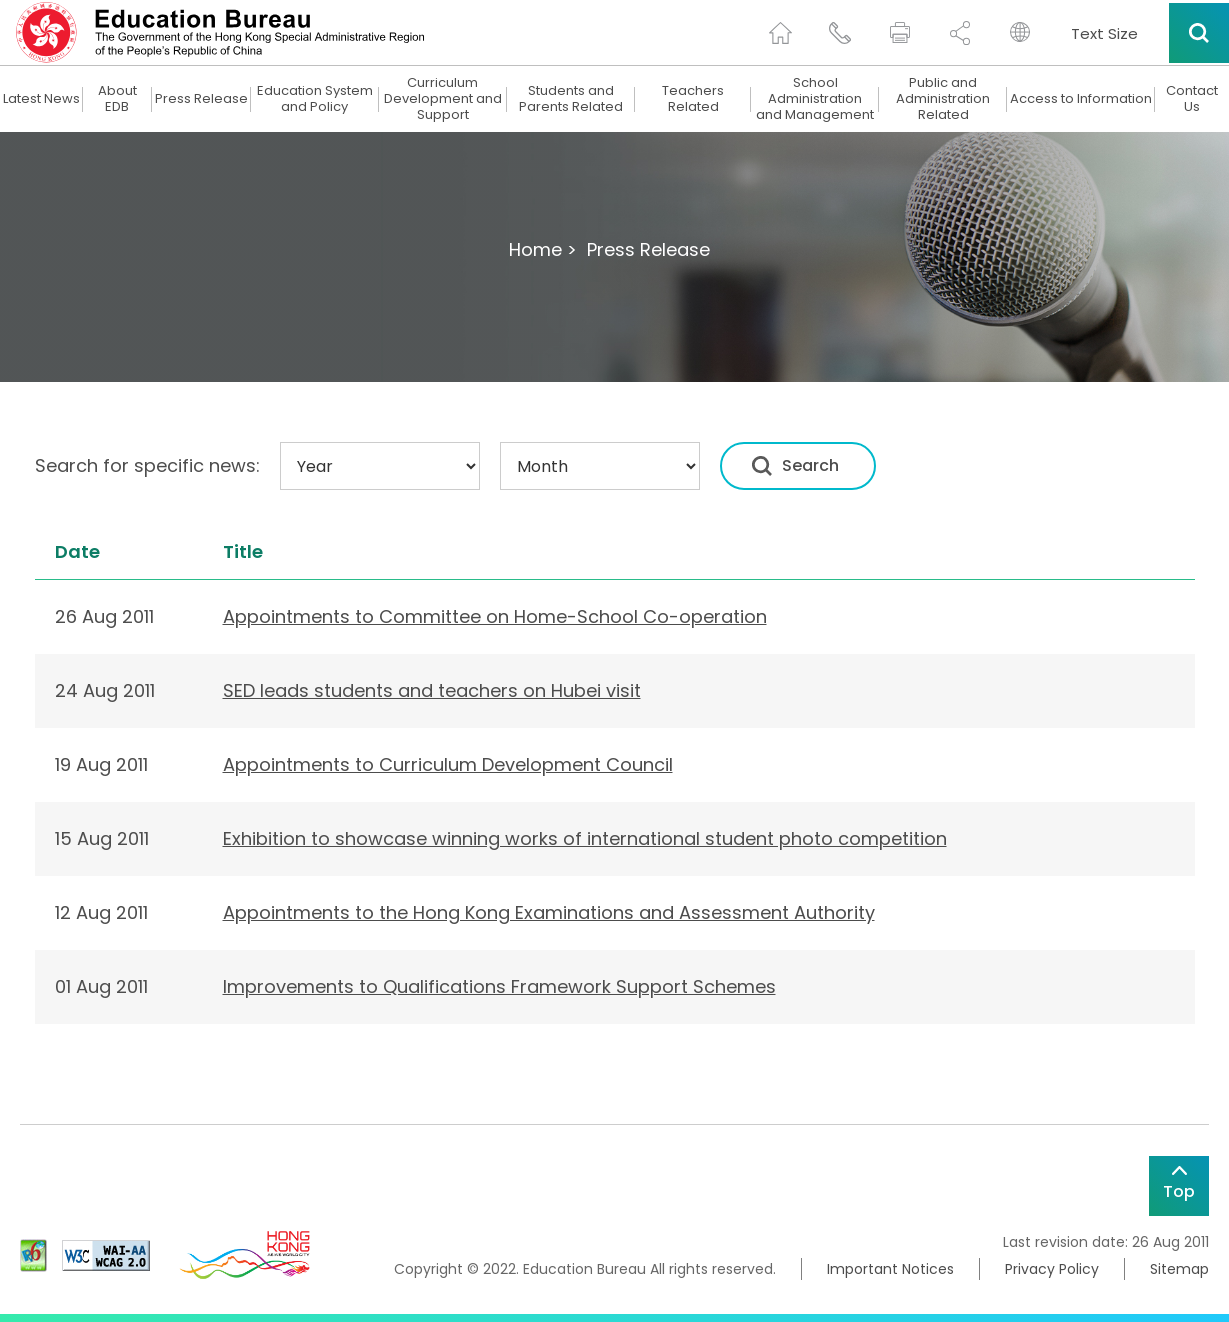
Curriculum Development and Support (443, 99)
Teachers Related (693, 99)
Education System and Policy (315, 99)
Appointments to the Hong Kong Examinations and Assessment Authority (549, 912)
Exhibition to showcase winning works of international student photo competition (585, 838)
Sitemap (1179, 1269)
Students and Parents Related (571, 99)
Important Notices (890, 1269)
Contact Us (1192, 99)
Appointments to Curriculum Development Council (448, 764)
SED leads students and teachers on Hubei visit (432, 690)
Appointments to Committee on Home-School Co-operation (495, 616)
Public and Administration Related (943, 99)
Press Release (201, 99)
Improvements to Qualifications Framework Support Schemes (499, 986)
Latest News (41, 99)
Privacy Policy (1052, 1269)
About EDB (117, 99)
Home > (543, 249)
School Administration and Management (815, 99)
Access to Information (1081, 99)
